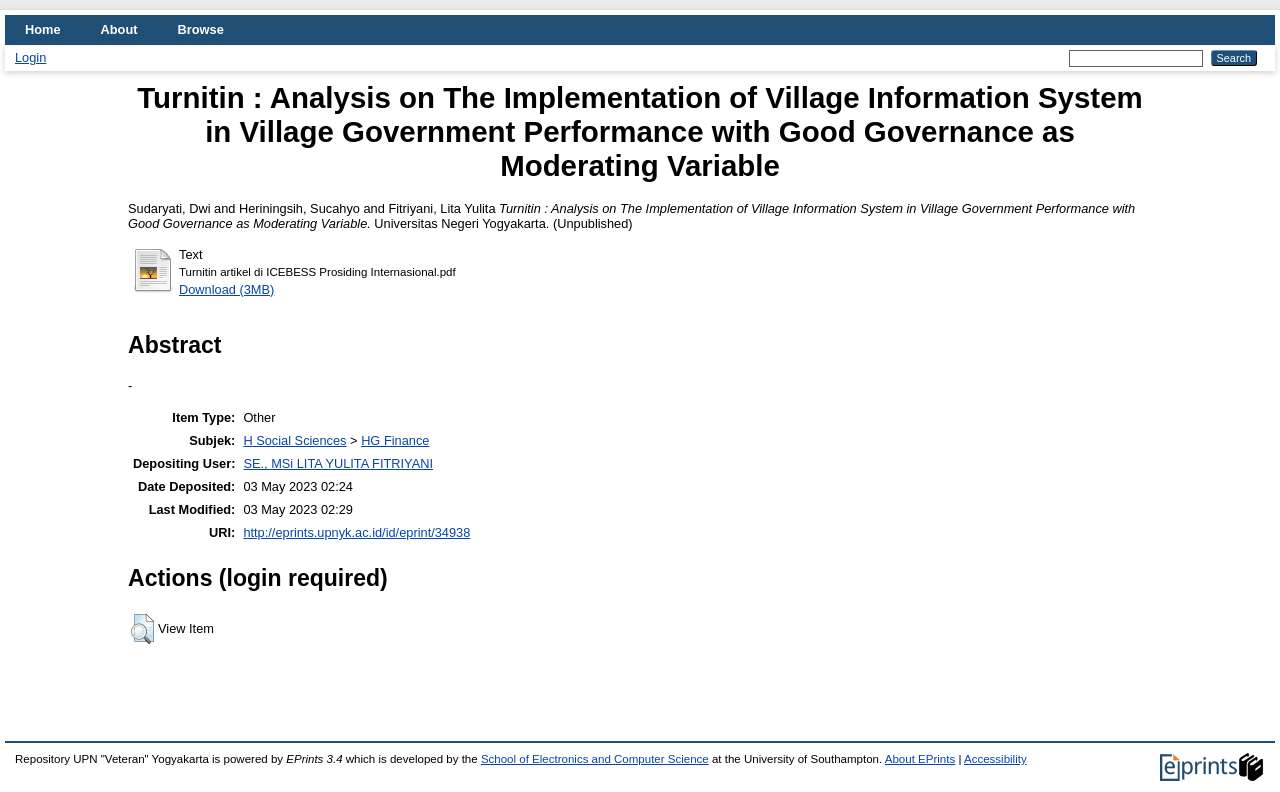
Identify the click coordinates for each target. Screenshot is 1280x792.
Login (30, 57)
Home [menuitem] (43, 29)
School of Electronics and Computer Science (595, 759)
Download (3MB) (226, 289)
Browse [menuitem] (201, 29)
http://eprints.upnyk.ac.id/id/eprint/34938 (356, 532)
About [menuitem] (119, 29)
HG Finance (395, 440)
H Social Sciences (294, 440)
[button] (142, 629)
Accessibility (995, 759)
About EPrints (920, 759)
